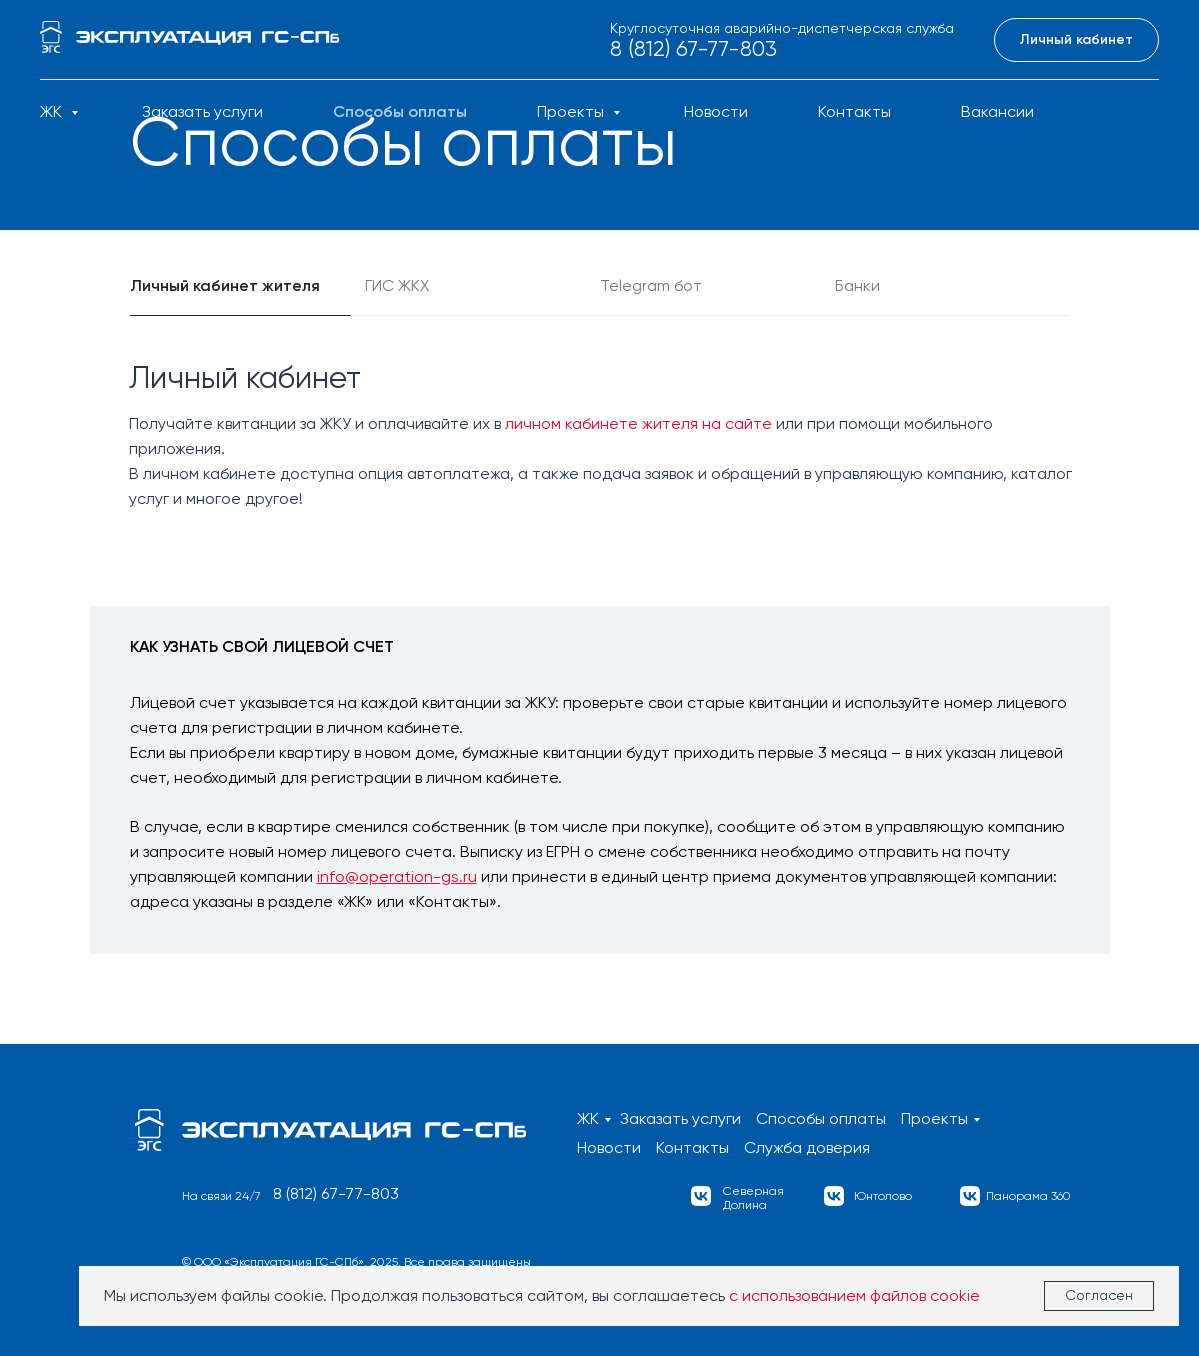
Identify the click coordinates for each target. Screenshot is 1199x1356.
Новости (716, 111)
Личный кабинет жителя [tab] (225, 285)
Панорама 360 (1028, 1196)
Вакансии (997, 111)
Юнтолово (883, 1196)
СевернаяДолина (753, 1198)
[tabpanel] (599, 431)
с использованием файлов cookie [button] (854, 1295)
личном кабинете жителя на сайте (638, 423)
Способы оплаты (400, 111)
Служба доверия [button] (807, 1147)
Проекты (572, 111)
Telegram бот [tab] (651, 285)
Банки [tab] (857, 285)
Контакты (854, 111)
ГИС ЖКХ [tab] (397, 285)
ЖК (53, 111)
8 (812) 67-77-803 (693, 48)
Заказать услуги (202, 111)
